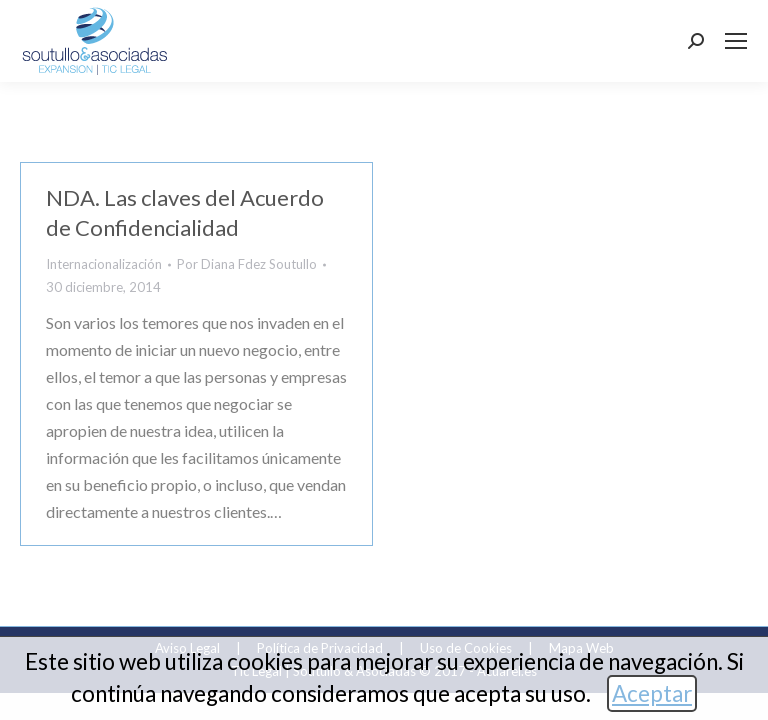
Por (247, 264)
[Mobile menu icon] (736, 41)
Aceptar (652, 693)
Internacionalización (104, 264)
